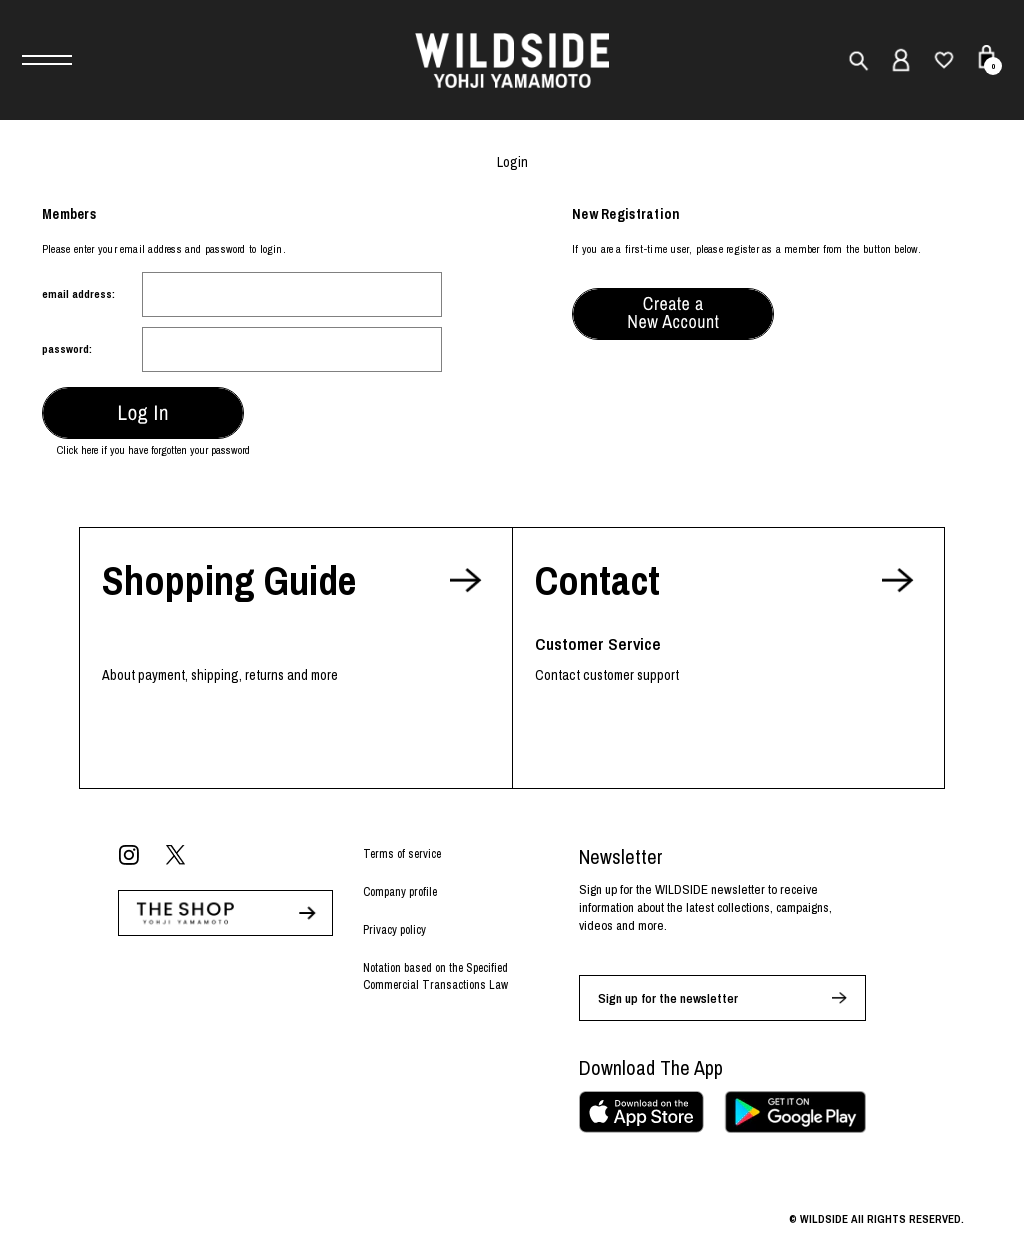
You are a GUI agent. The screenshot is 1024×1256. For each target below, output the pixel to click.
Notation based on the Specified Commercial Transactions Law (435, 976)
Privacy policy (394, 930)
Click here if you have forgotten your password (153, 450)
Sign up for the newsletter (668, 998)
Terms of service (402, 854)
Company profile (400, 892)
